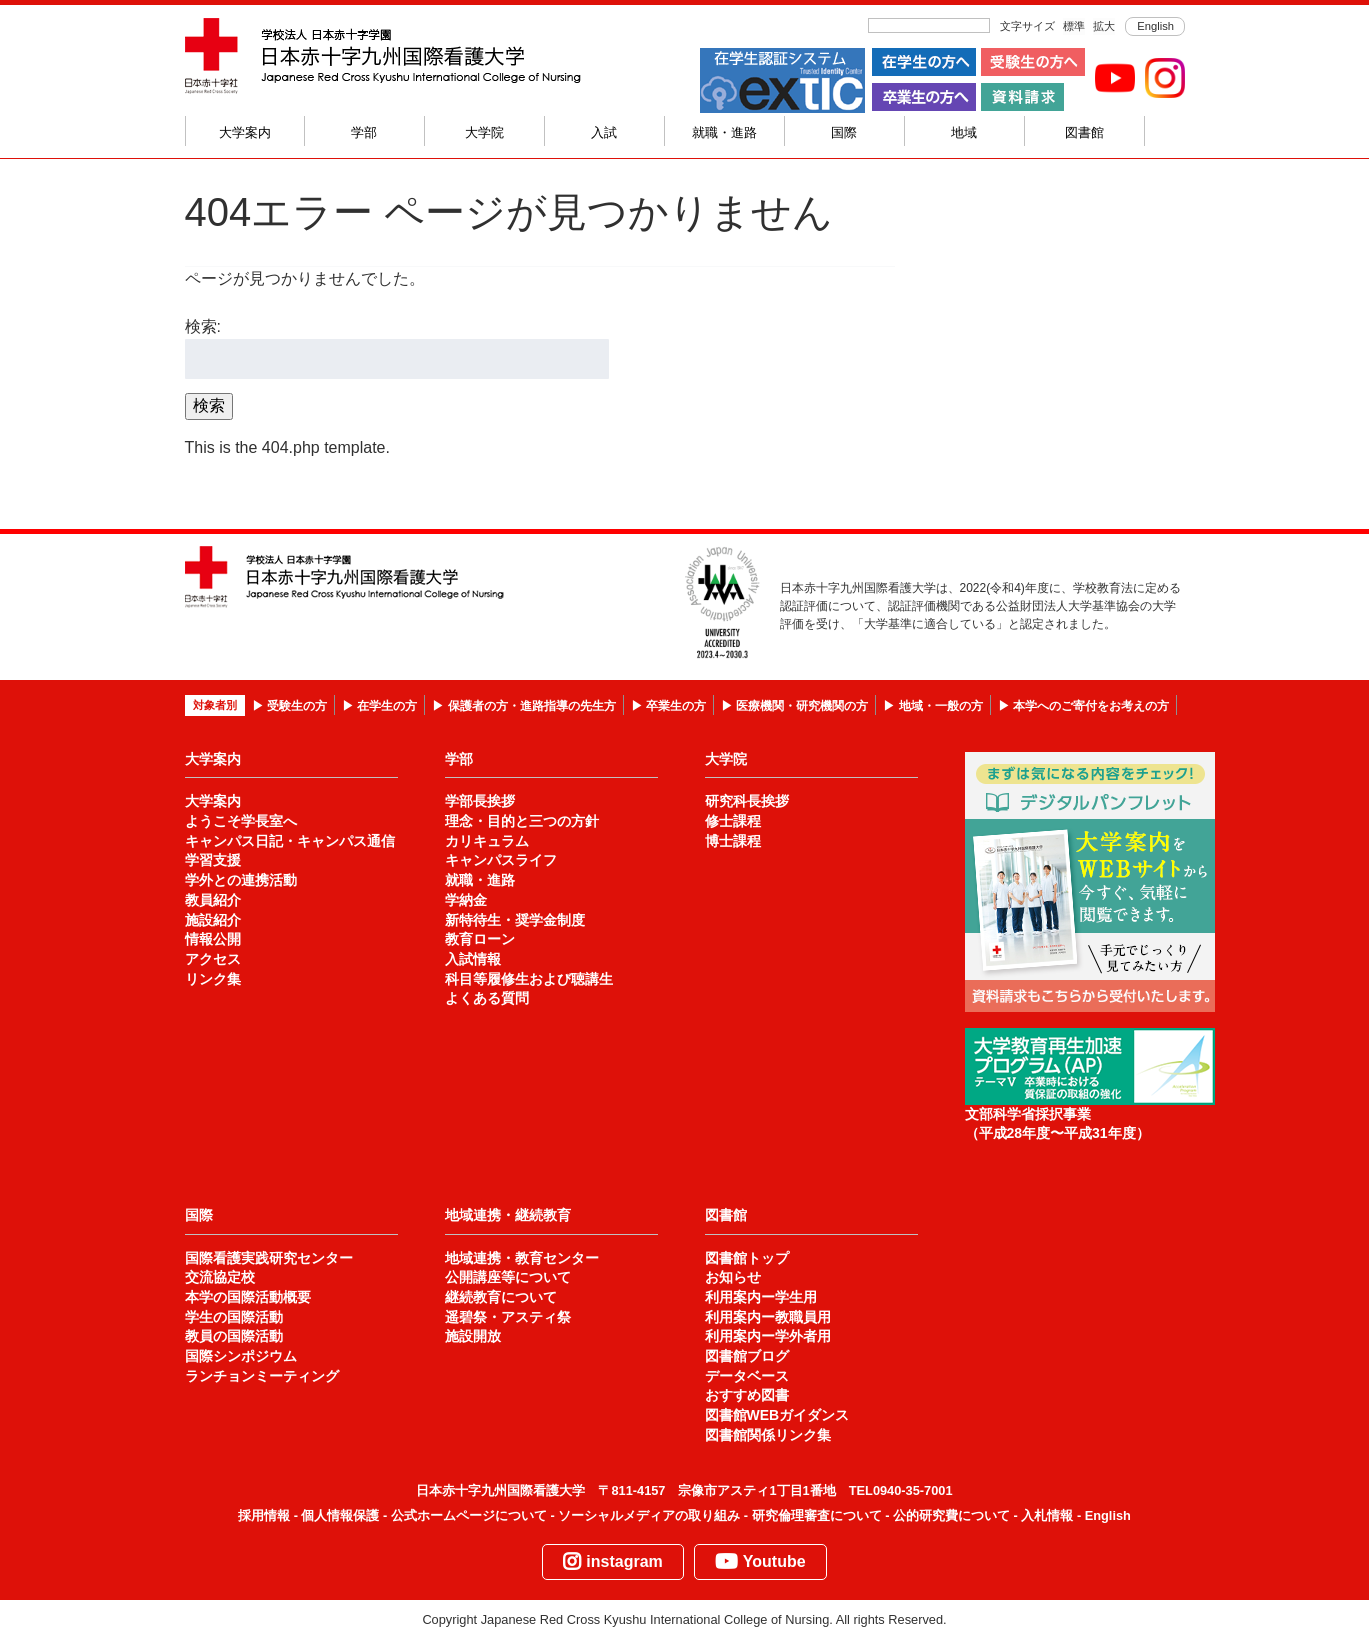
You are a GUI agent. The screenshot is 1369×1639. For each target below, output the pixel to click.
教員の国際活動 (234, 1336)
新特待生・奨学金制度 (515, 920)
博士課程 (733, 841)
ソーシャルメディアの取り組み (649, 1515)
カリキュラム (487, 841)
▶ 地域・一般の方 (932, 706)
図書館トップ (747, 1258)
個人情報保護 (340, 1515)
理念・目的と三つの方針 (522, 821)
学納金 (466, 900)
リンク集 (213, 979)
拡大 (1104, 26)
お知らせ (733, 1277)
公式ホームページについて (469, 1515)
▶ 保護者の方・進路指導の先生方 (523, 706)
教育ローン (480, 939)
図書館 (1084, 132)
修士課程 (733, 821)
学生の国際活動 (234, 1317)
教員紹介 (213, 900)
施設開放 (473, 1336)
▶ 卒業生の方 (668, 706)
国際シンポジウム (241, 1356)
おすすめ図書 (747, 1395)
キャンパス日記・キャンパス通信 (290, 841)
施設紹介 (213, 920)
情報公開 (213, 939)
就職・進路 (724, 132)
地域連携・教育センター (522, 1258)
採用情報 (264, 1515)
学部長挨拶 (480, 801)
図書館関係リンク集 (768, 1435)
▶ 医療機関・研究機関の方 (794, 706)
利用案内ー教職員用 (768, 1317)
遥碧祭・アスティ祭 (508, 1317)
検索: (203, 326)
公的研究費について (951, 1515)
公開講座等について (508, 1277)
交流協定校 (220, 1277)
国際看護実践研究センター (269, 1258)
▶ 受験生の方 (289, 706)
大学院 (484, 132)
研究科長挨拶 (747, 801)
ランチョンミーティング (262, 1376)
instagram (612, 1562)
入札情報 (1047, 1515)
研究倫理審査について (817, 1515)
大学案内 (245, 132)
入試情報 (473, 959)
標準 (1074, 26)
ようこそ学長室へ (241, 821)
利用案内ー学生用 (761, 1297)
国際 (844, 132)
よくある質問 (487, 998)
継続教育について (501, 1297)
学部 (364, 132)
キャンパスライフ (501, 860)
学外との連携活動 (241, 880)
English (1154, 26)
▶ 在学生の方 (379, 706)
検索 (209, 405)
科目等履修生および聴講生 (529, 979)
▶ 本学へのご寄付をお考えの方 (1083, 706)
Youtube (760, 1562)
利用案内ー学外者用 (768, 1336)
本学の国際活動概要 (248, 1297)
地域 (964, 132)
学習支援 (213, 860)
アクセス (213, 959)
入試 (604, 132)
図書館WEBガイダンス (777, 1415)
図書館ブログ (747, 1356)
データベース (747, 1376)
